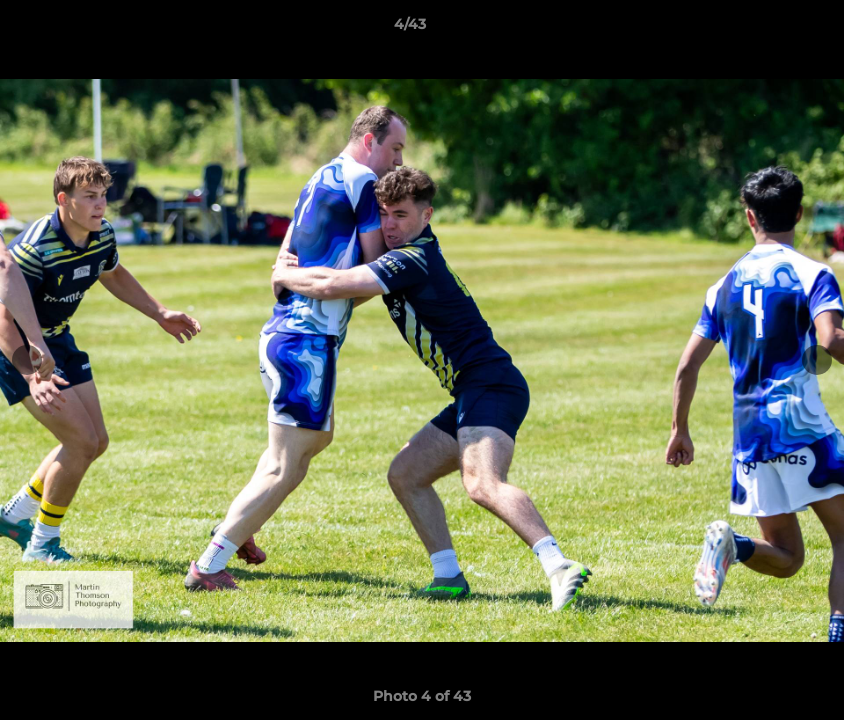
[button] (760, 29)
